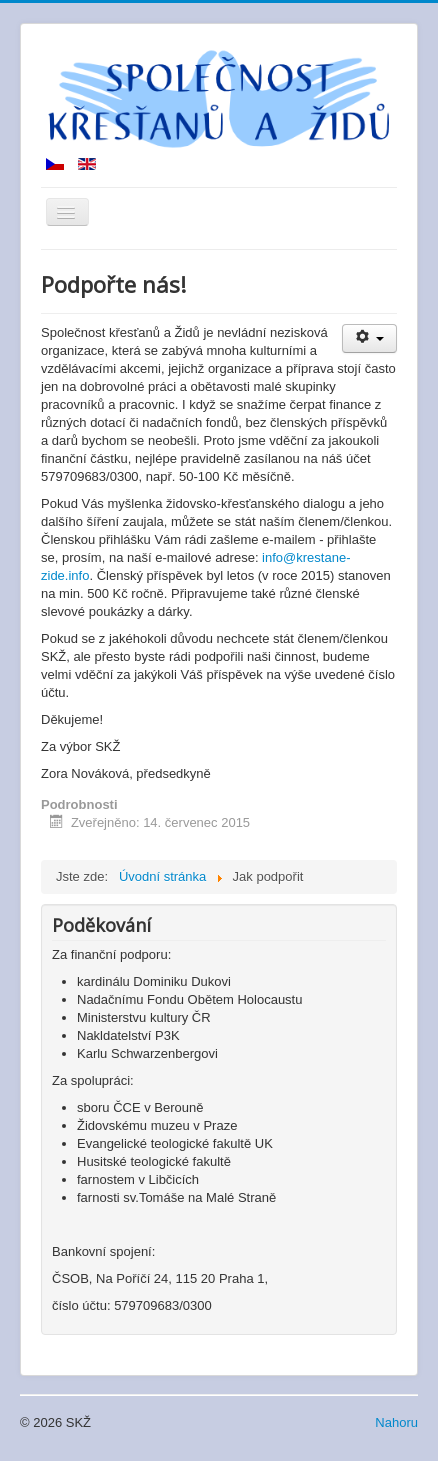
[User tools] (369, 338)
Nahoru (396, 1422)
